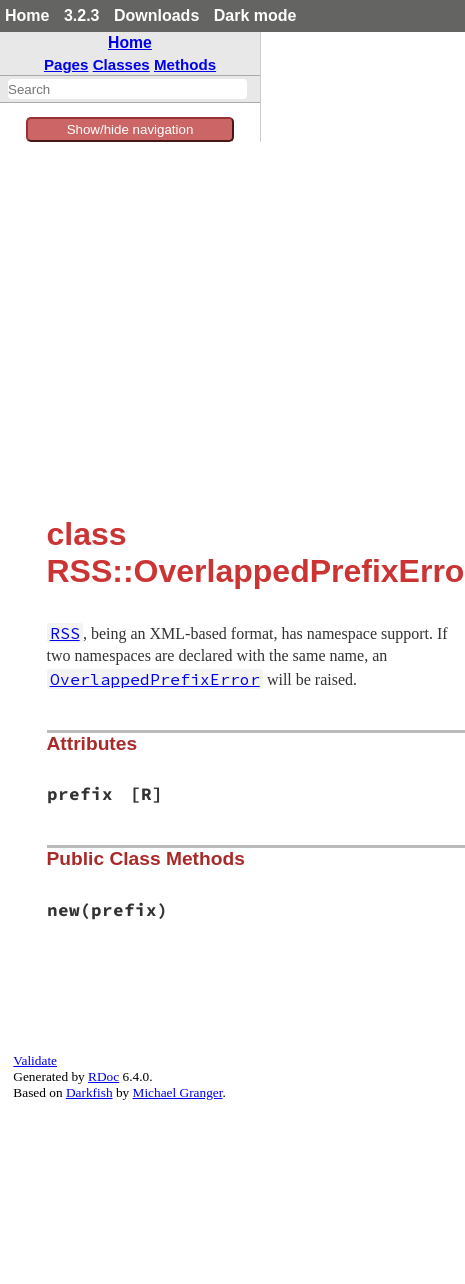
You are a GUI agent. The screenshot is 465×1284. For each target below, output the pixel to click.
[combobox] (127, 89)
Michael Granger (178, 1092)
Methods (185, 64)
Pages (66, 64)
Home (27, 15)
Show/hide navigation (130, 129)
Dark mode (255, 15)
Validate (35, 1060)
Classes (121, 64)
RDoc (103, 1076)
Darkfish (89, 1092)
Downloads (156, 15)
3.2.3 (82, 15)
